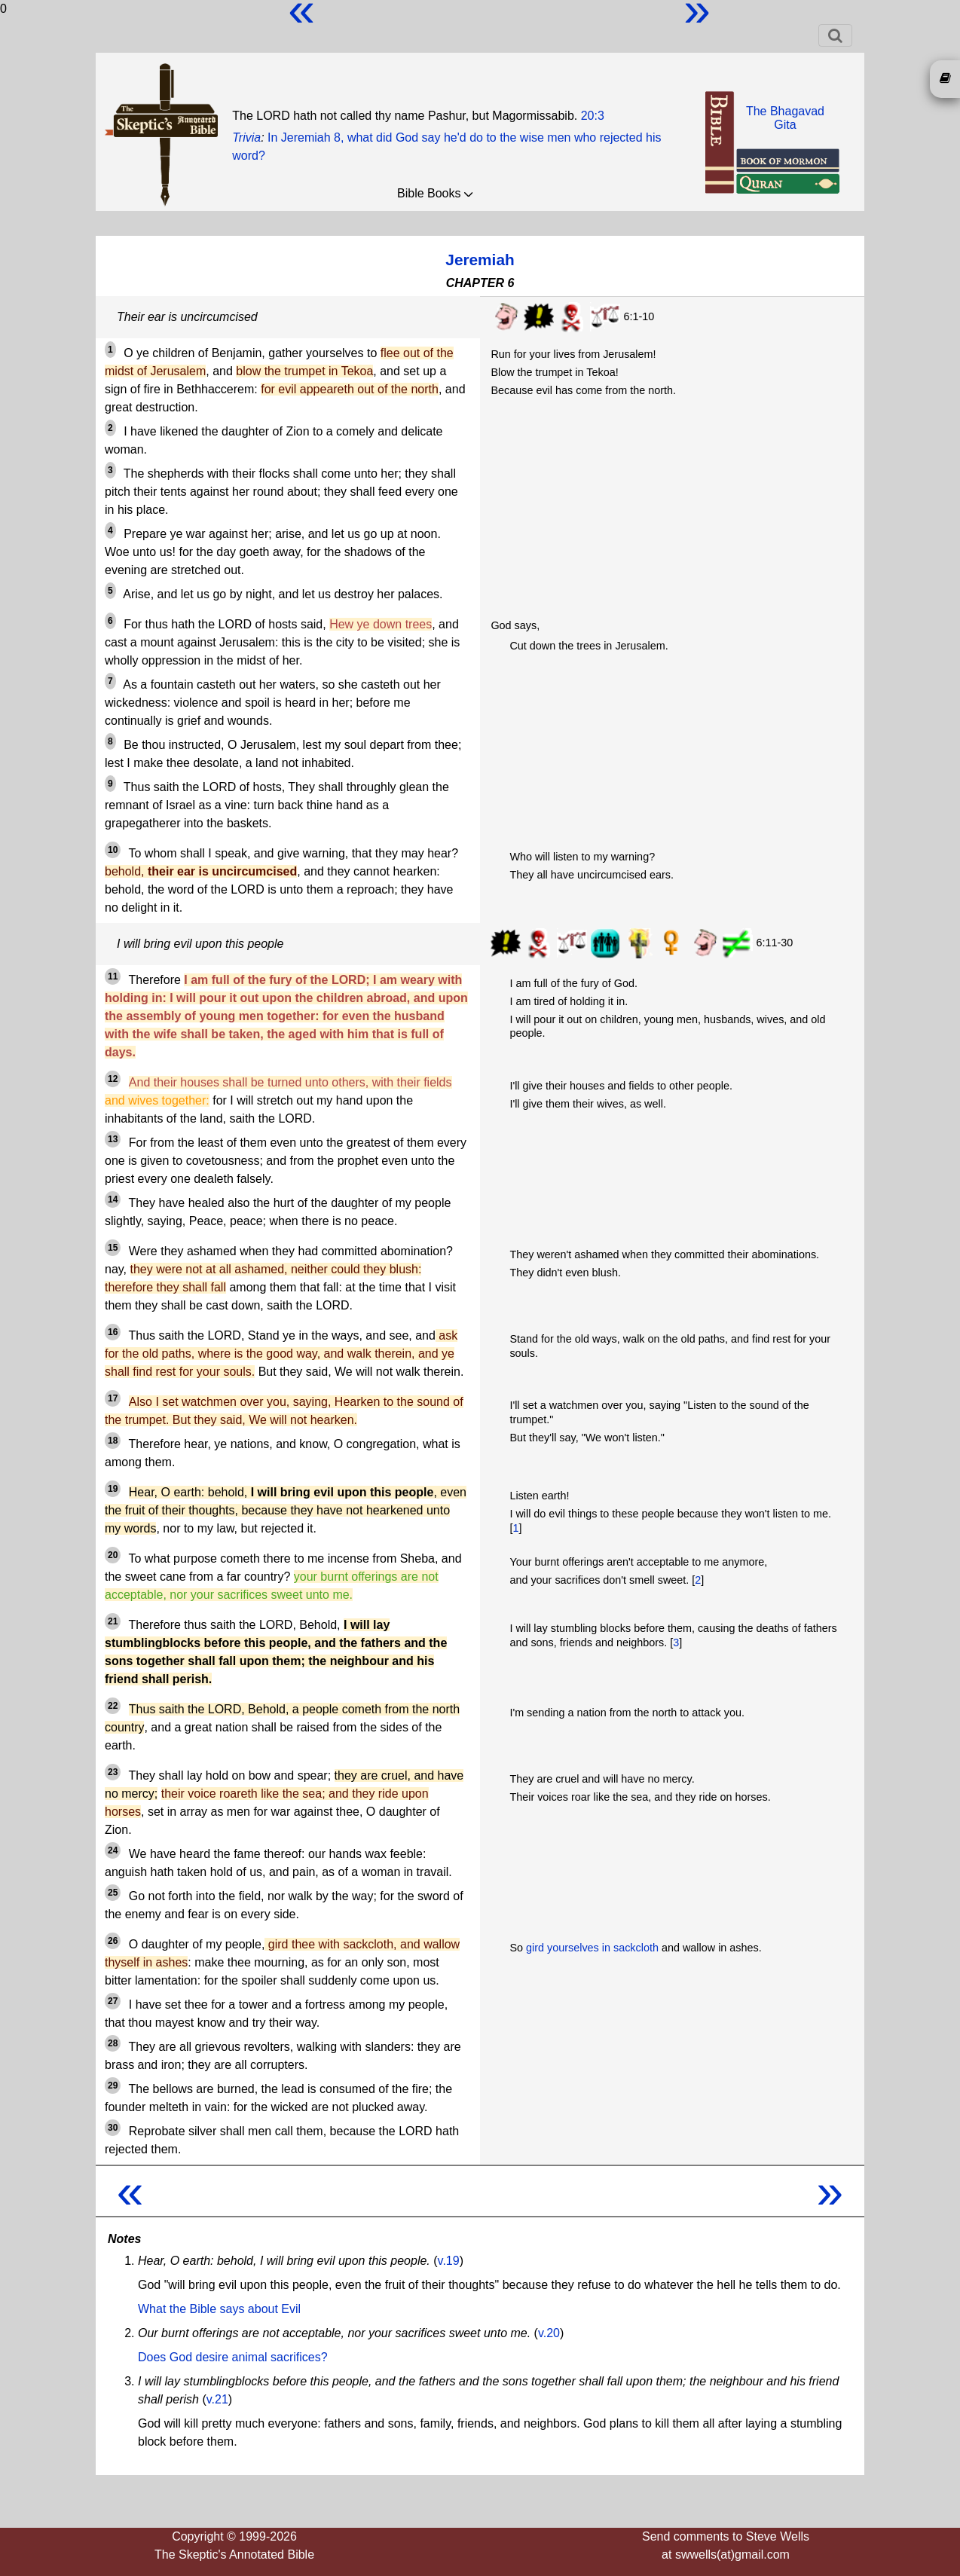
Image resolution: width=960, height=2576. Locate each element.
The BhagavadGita (785, 118)
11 (113, 976)
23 (113, 1772)
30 (113, 2127)
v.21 (217, 2399)
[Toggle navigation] (835, 35)
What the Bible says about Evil (219, 2309)
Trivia (246, 137)
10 (113, 850)
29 (113, 2085)
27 (113, 2001)
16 (113, 1332)
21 (113, 1621)
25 (113, 1892)
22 (113, 1706)
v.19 (449, 2260)
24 (113, 1850)
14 (113, 1199)
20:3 (592, 115)
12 (113, 1079)
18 (113, 1440)
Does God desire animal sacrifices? (233, 2357)
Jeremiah (479, 259)
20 (113, 1555)
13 (113, 1139)
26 (113, 1941)
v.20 (549, 2333)
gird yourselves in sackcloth (592, 1948)
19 (113, 1489)
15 (113, 1247)
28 (113, 2043)
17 (113, 1398)
